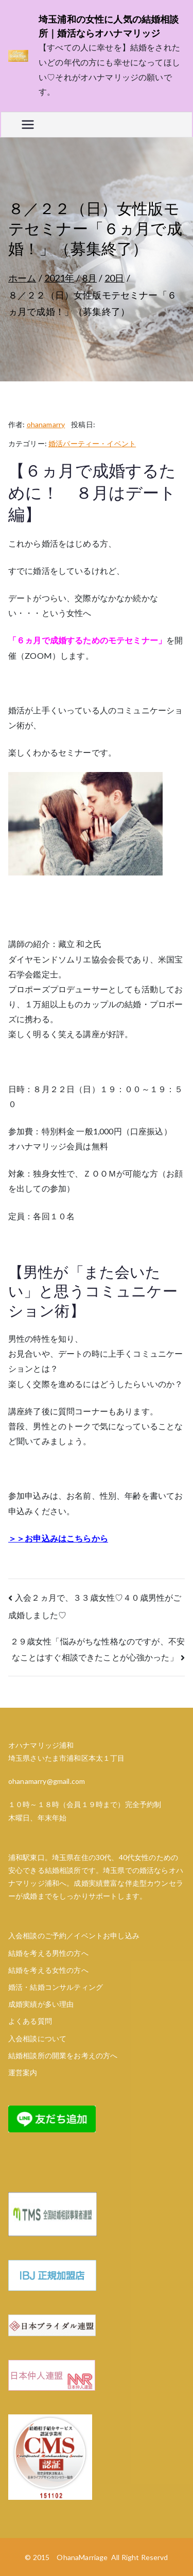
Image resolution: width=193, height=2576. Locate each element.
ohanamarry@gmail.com (46, 1781)
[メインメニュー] (28, 124)
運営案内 (23, 2072)
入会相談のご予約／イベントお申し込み (73, 1935)
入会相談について (37, 2038)
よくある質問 (30, 2021)
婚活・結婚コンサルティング (55, 1987)
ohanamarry (46, 424)
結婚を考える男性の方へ (48, 1953)
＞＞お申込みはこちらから (58, 1538)
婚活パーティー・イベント (92, 443)
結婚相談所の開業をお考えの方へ (62, 2055)
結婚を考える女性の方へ (48, 1970)
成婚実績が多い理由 (41, 2004)
